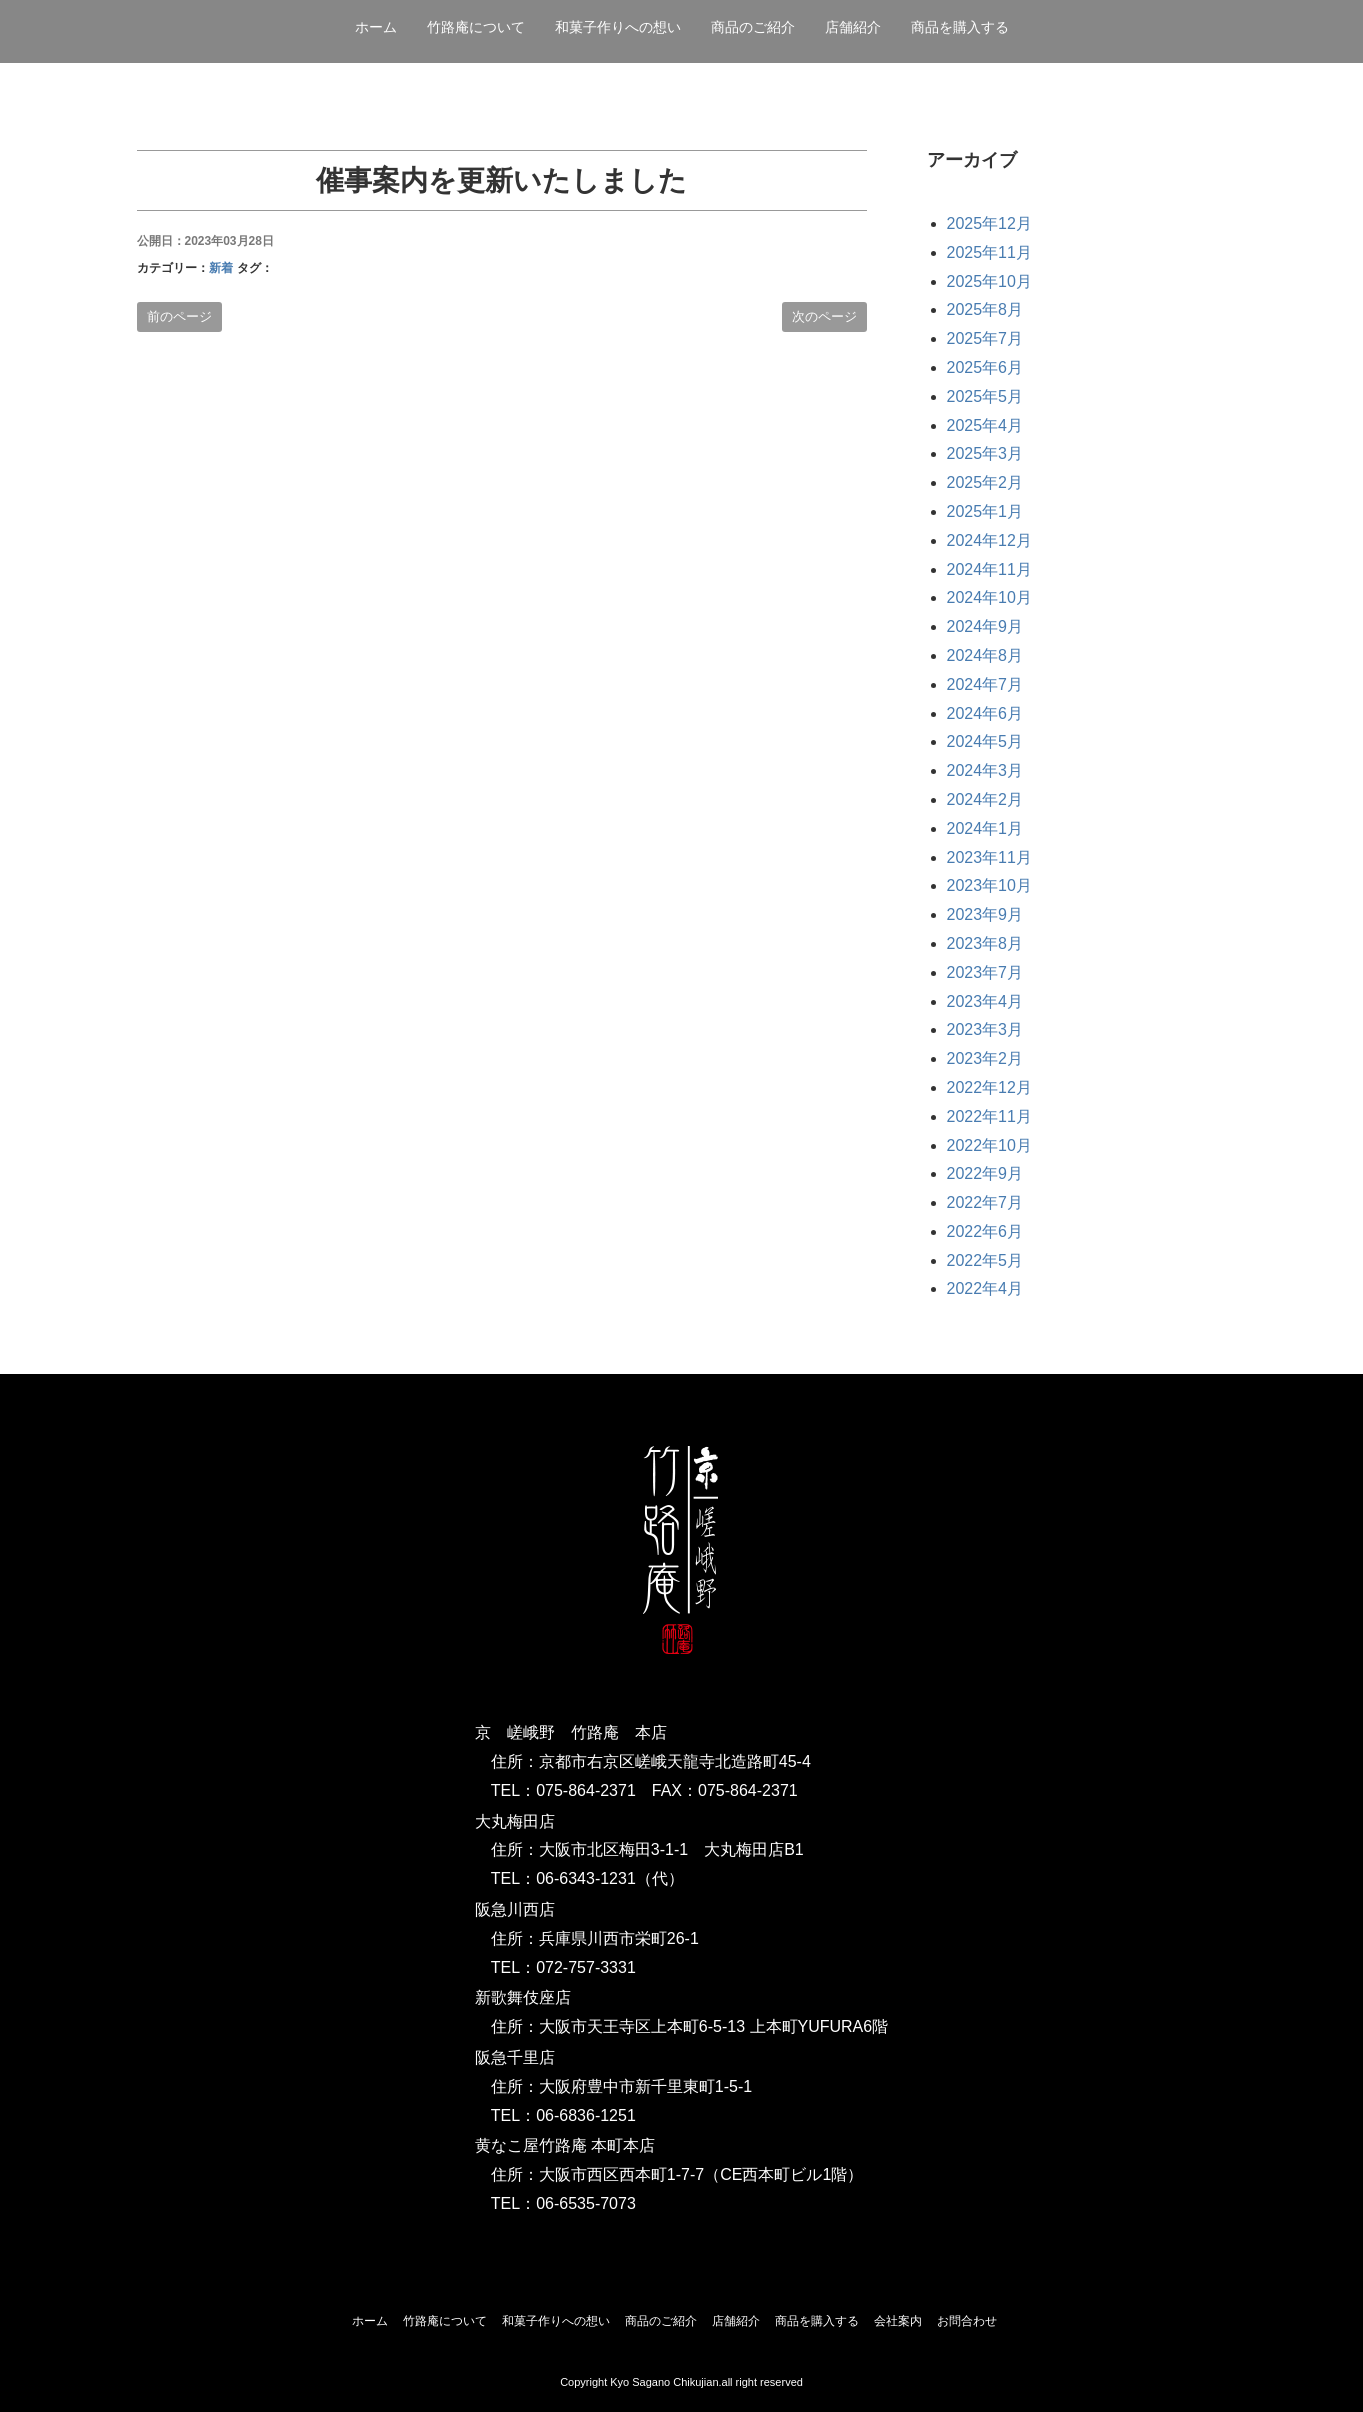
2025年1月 (985, 511)
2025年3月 (985, 453)
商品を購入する (960, 27)
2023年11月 (989, 857)
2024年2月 (985, 799)
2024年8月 (985, 655)
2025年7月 (985, 338)
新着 (221, 268)
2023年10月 (989, 885)
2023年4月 (985, 1001)
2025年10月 (989, 281)
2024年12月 (989, 540)
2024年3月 (985, 770)
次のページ (824, 316)
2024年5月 (985, 741)
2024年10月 (989, 597)
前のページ (179, 316)
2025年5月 (985, 396)
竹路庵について (476, 27)
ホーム (376, 27)
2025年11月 (989, 252)
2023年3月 (985, 1029)
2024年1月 (985, 828)
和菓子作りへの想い (618, 27)
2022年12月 (989, 1087)
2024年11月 (989, 569)
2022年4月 (985, 1288)
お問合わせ (967, 2321)
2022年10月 (989, 1145)
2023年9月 (985, 914)
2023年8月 (985, 943)
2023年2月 (985, 1058)
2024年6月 (985, 713)
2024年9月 (985, 626)
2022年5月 (985, 1260)
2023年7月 (985, 972)
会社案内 (898, 2321)
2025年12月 (989, 223)
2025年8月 (985, 309)
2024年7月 (985, 684)
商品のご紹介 (753, 27)
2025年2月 (985, 482)
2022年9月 (985, 1173)
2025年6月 (985, 367)
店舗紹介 (853, 27)
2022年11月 (989, 1116)
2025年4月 (985, 425)
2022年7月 (985, 1202)
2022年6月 (985, 1231)
